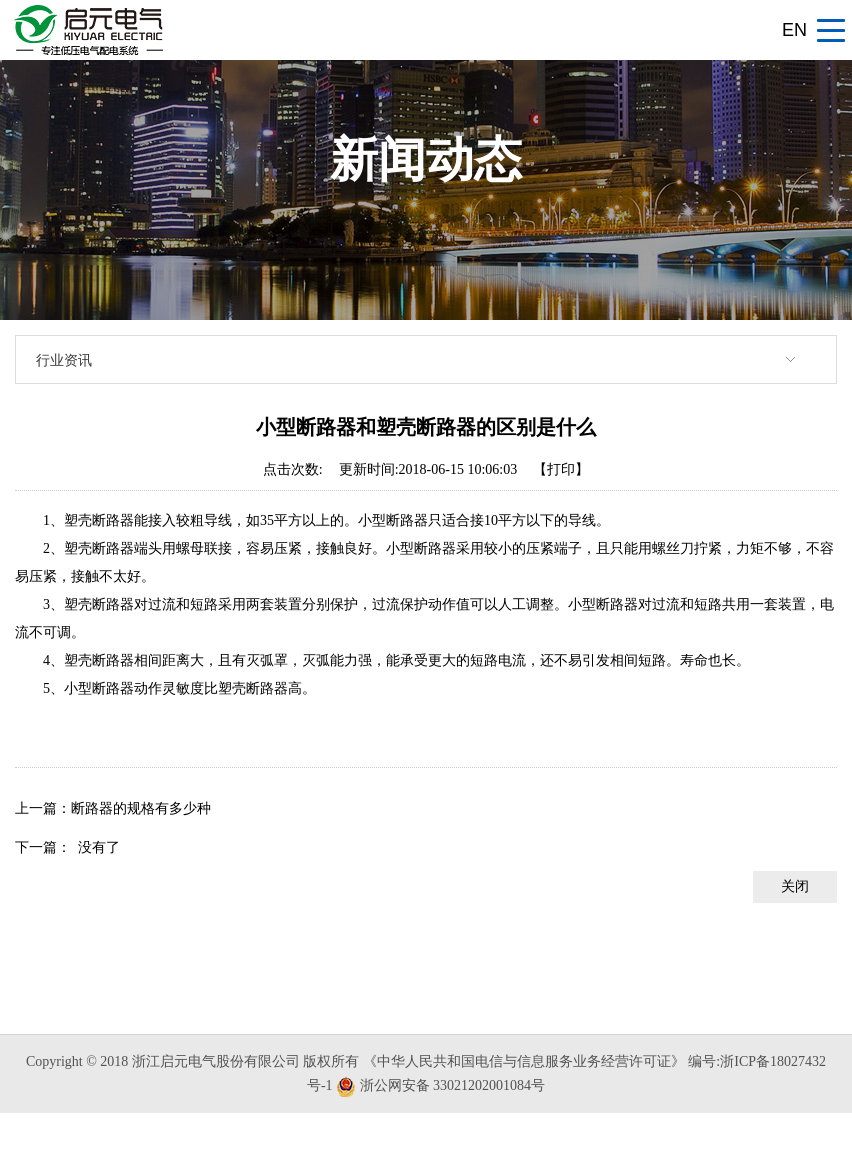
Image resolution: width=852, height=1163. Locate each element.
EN (794, 30)
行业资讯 (64, 360)
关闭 (795, 886)
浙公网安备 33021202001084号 (453, 1085)
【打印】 (561, 469)
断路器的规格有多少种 (141, 808)
